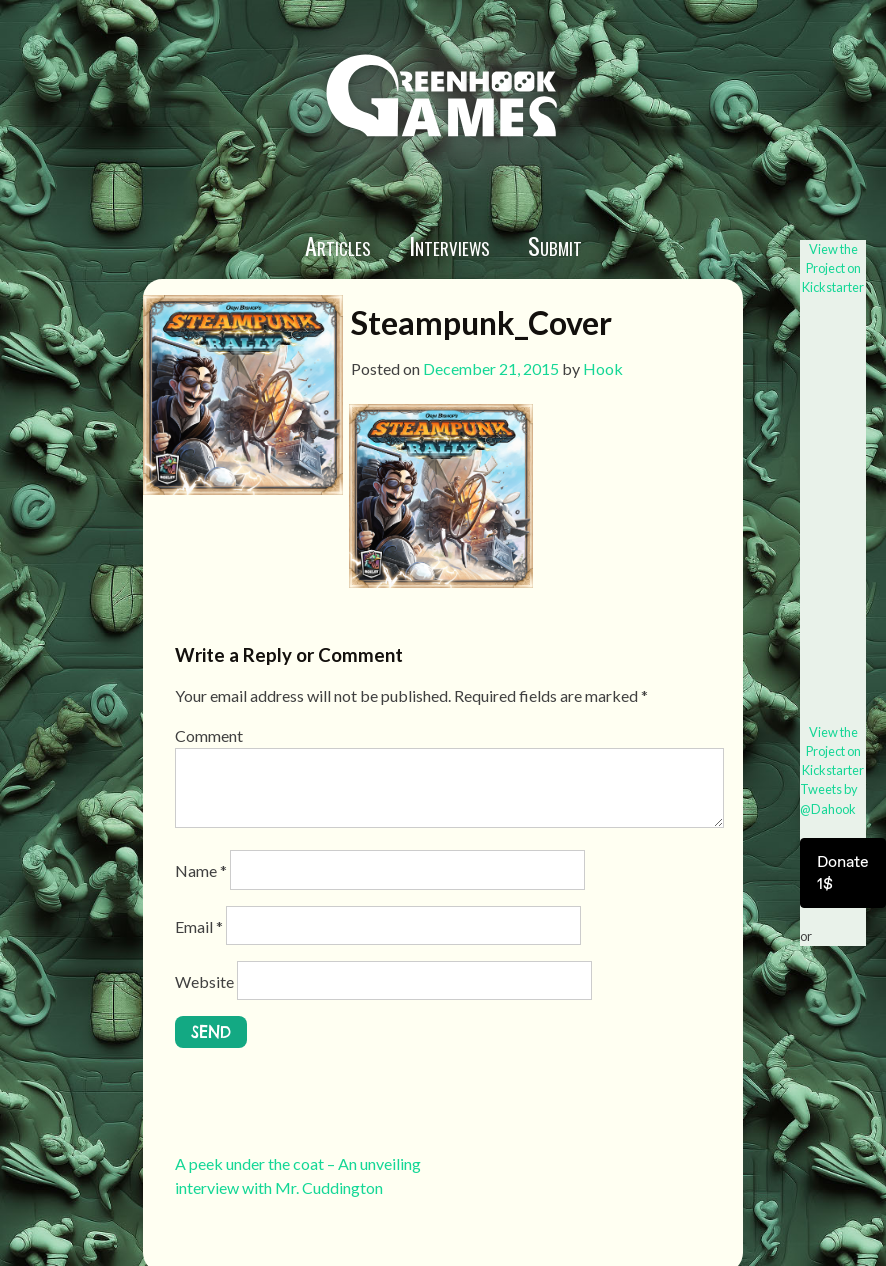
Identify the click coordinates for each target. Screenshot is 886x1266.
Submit (555, 245)
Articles (338, 245)
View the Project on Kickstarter (833, 268)
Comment (209, 735)
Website (204, 981)
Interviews (449, 245)
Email (199, 926)
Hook (603, 368)
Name (201, 870)
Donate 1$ (843, 872)
